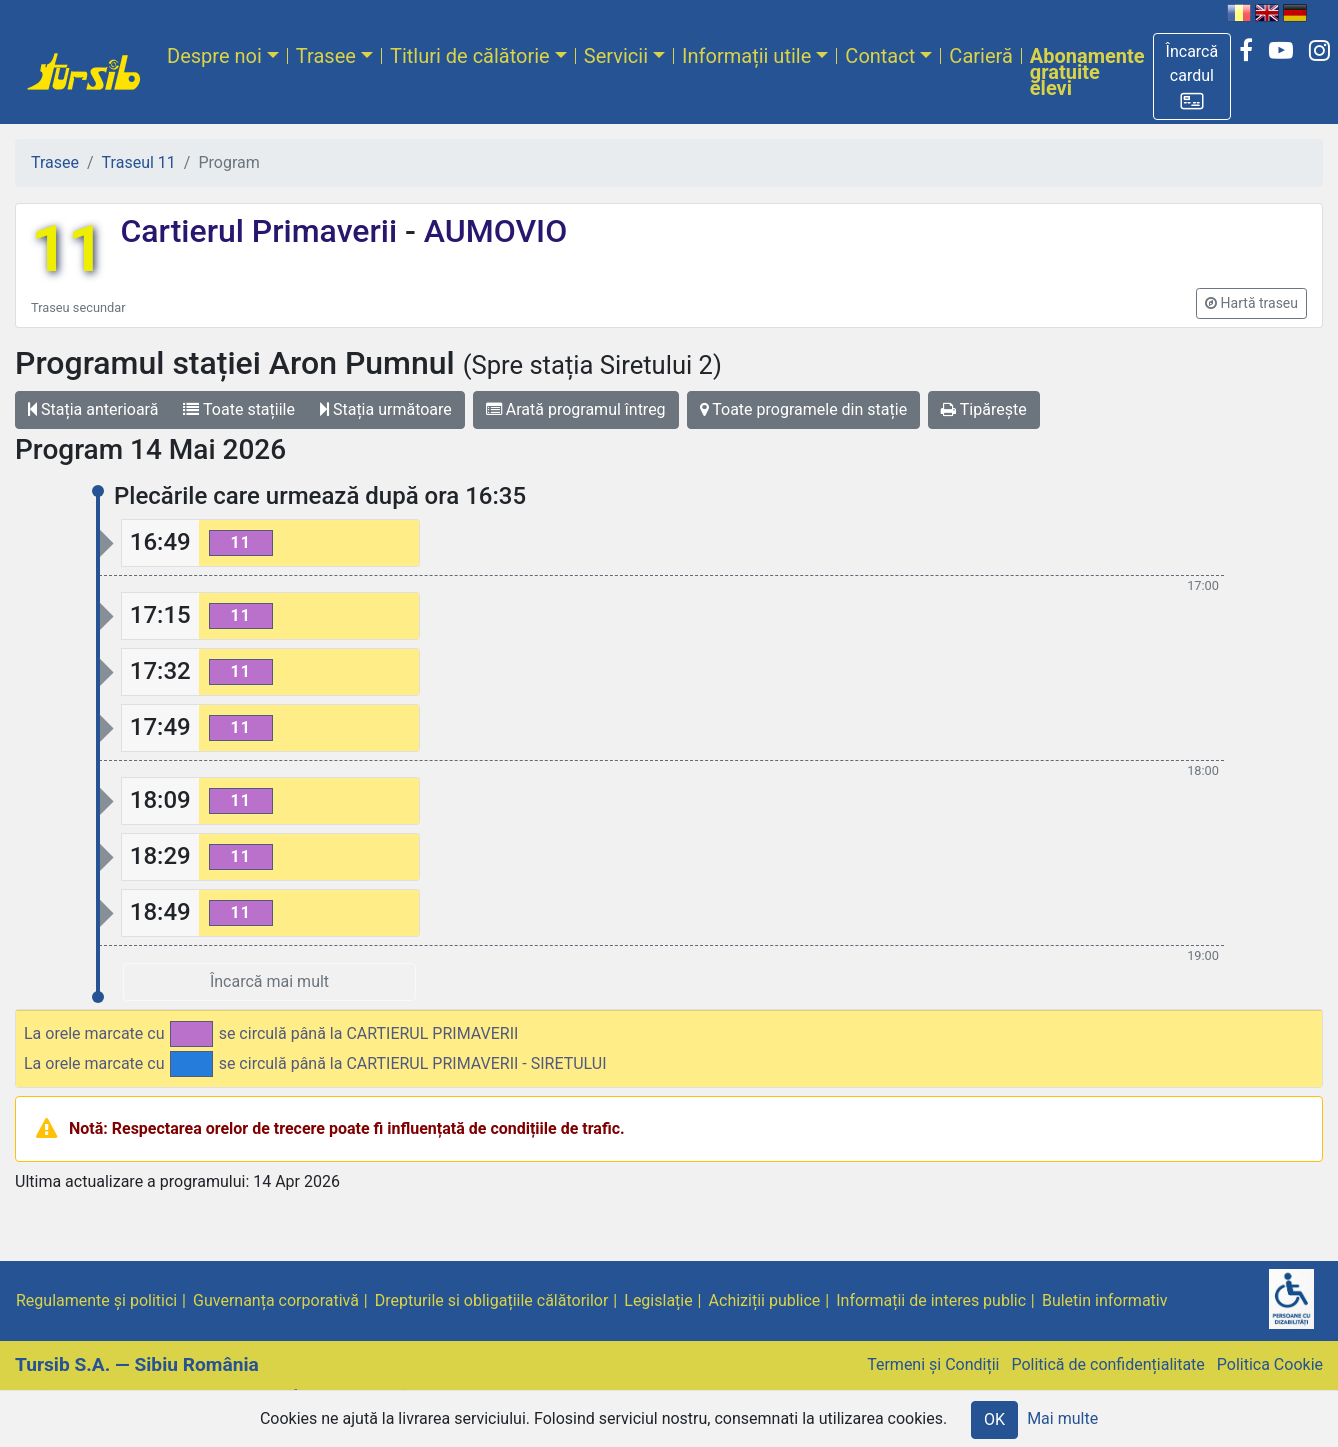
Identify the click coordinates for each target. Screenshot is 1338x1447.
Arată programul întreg (576, 409)
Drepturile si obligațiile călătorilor (492, 1300)
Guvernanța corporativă (276, 1300)
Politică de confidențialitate (1107, 1364)
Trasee (326, 56)
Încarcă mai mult (269, 981)
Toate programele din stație (804, 409)
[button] (1192, 76)
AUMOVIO (491, 231)
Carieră (980, 56)
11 (67, 249)
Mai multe (1062, 1418)
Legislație (658, 1300)
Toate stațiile (239, 409)
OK (994, 1419)
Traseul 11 (139, 162)
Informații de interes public (931, 1300)
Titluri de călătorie (470, 56)
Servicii (616, 56)
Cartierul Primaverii (262, 231)
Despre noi (214, 56)
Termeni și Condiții (933, 1364)
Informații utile (746, 56)
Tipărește (984, 409)
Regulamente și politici (96, 1300)
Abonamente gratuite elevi (1087, 72)
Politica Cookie (1270, 1364)
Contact (880, 56)
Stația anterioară (93, 409)
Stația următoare (386, 409)
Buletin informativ (1105, 1300)
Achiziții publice (765, 1300)
